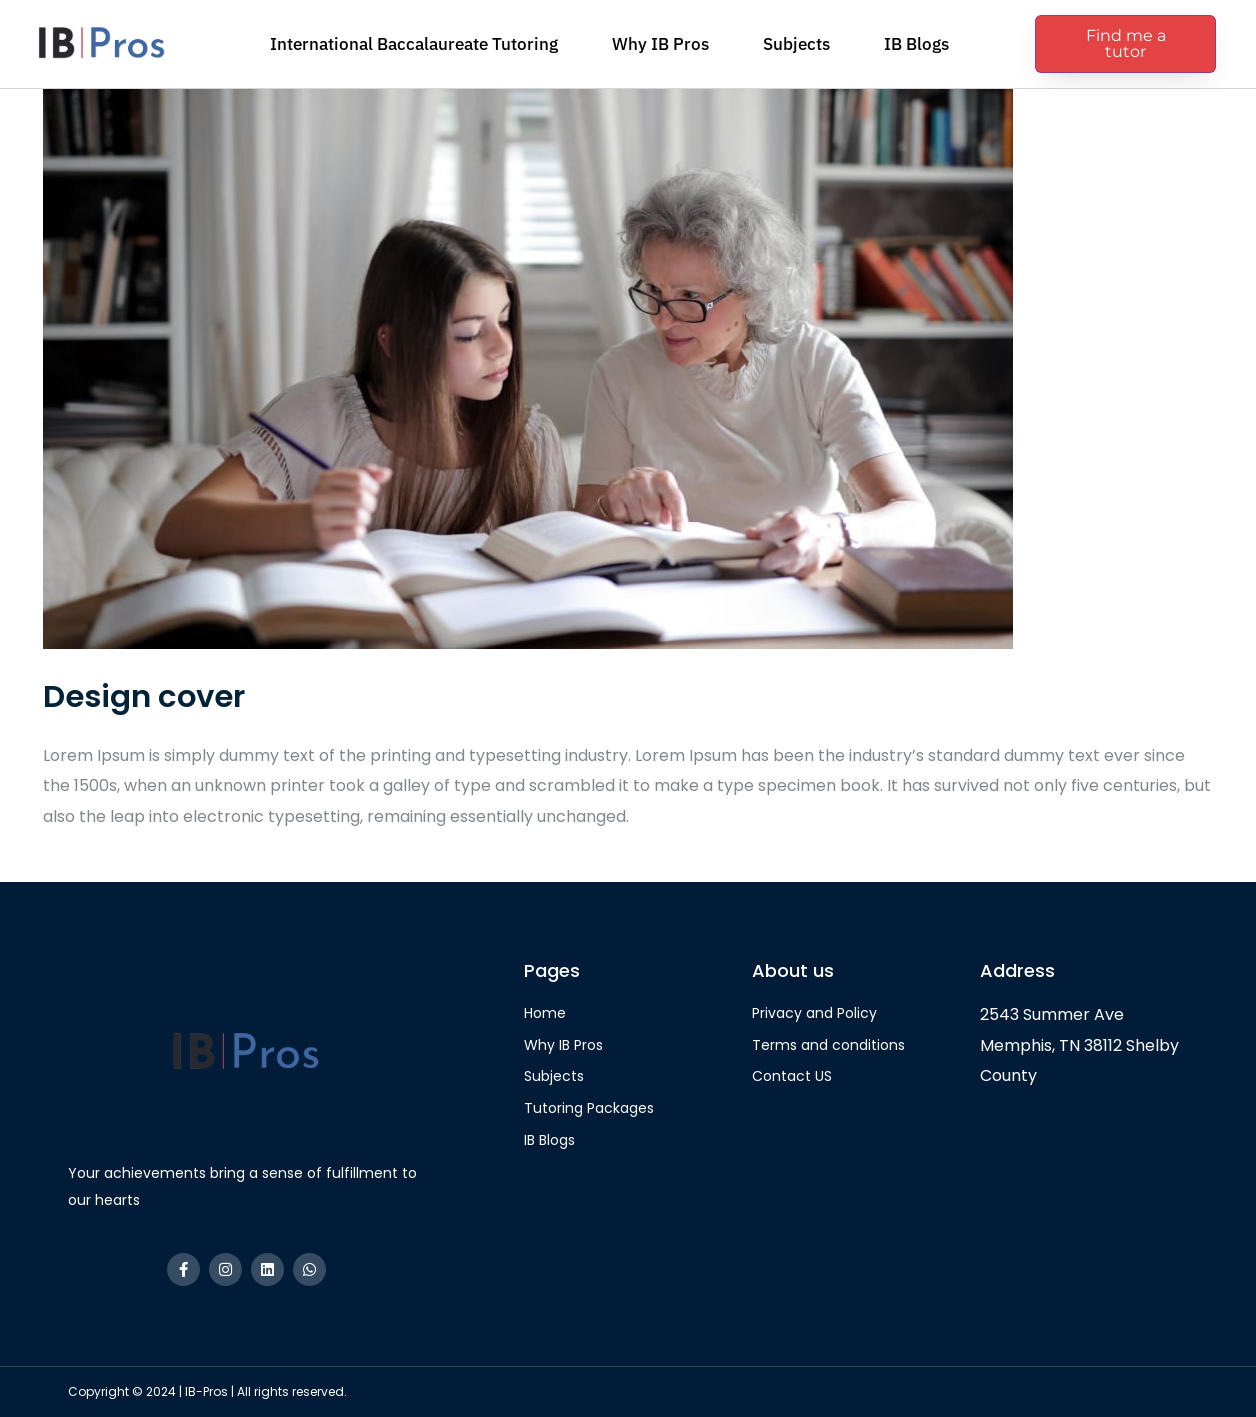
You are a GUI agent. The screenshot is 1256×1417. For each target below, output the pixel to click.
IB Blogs (916, 44)
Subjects (796, 44)
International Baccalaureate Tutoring (414, 44)
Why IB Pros (660, 44)
